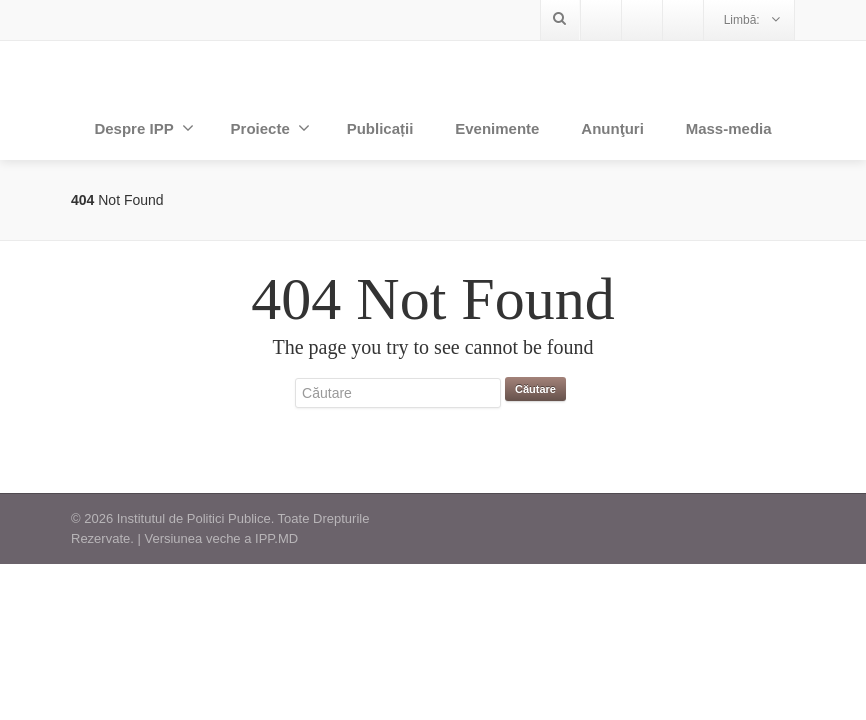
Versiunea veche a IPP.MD (221, 538)
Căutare (535, 389)
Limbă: (752, 19)
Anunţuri (612, 128)
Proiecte (270, 128)
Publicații (380, 128)
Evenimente (497, 128)
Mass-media (729, 128)
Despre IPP (143, 128)
